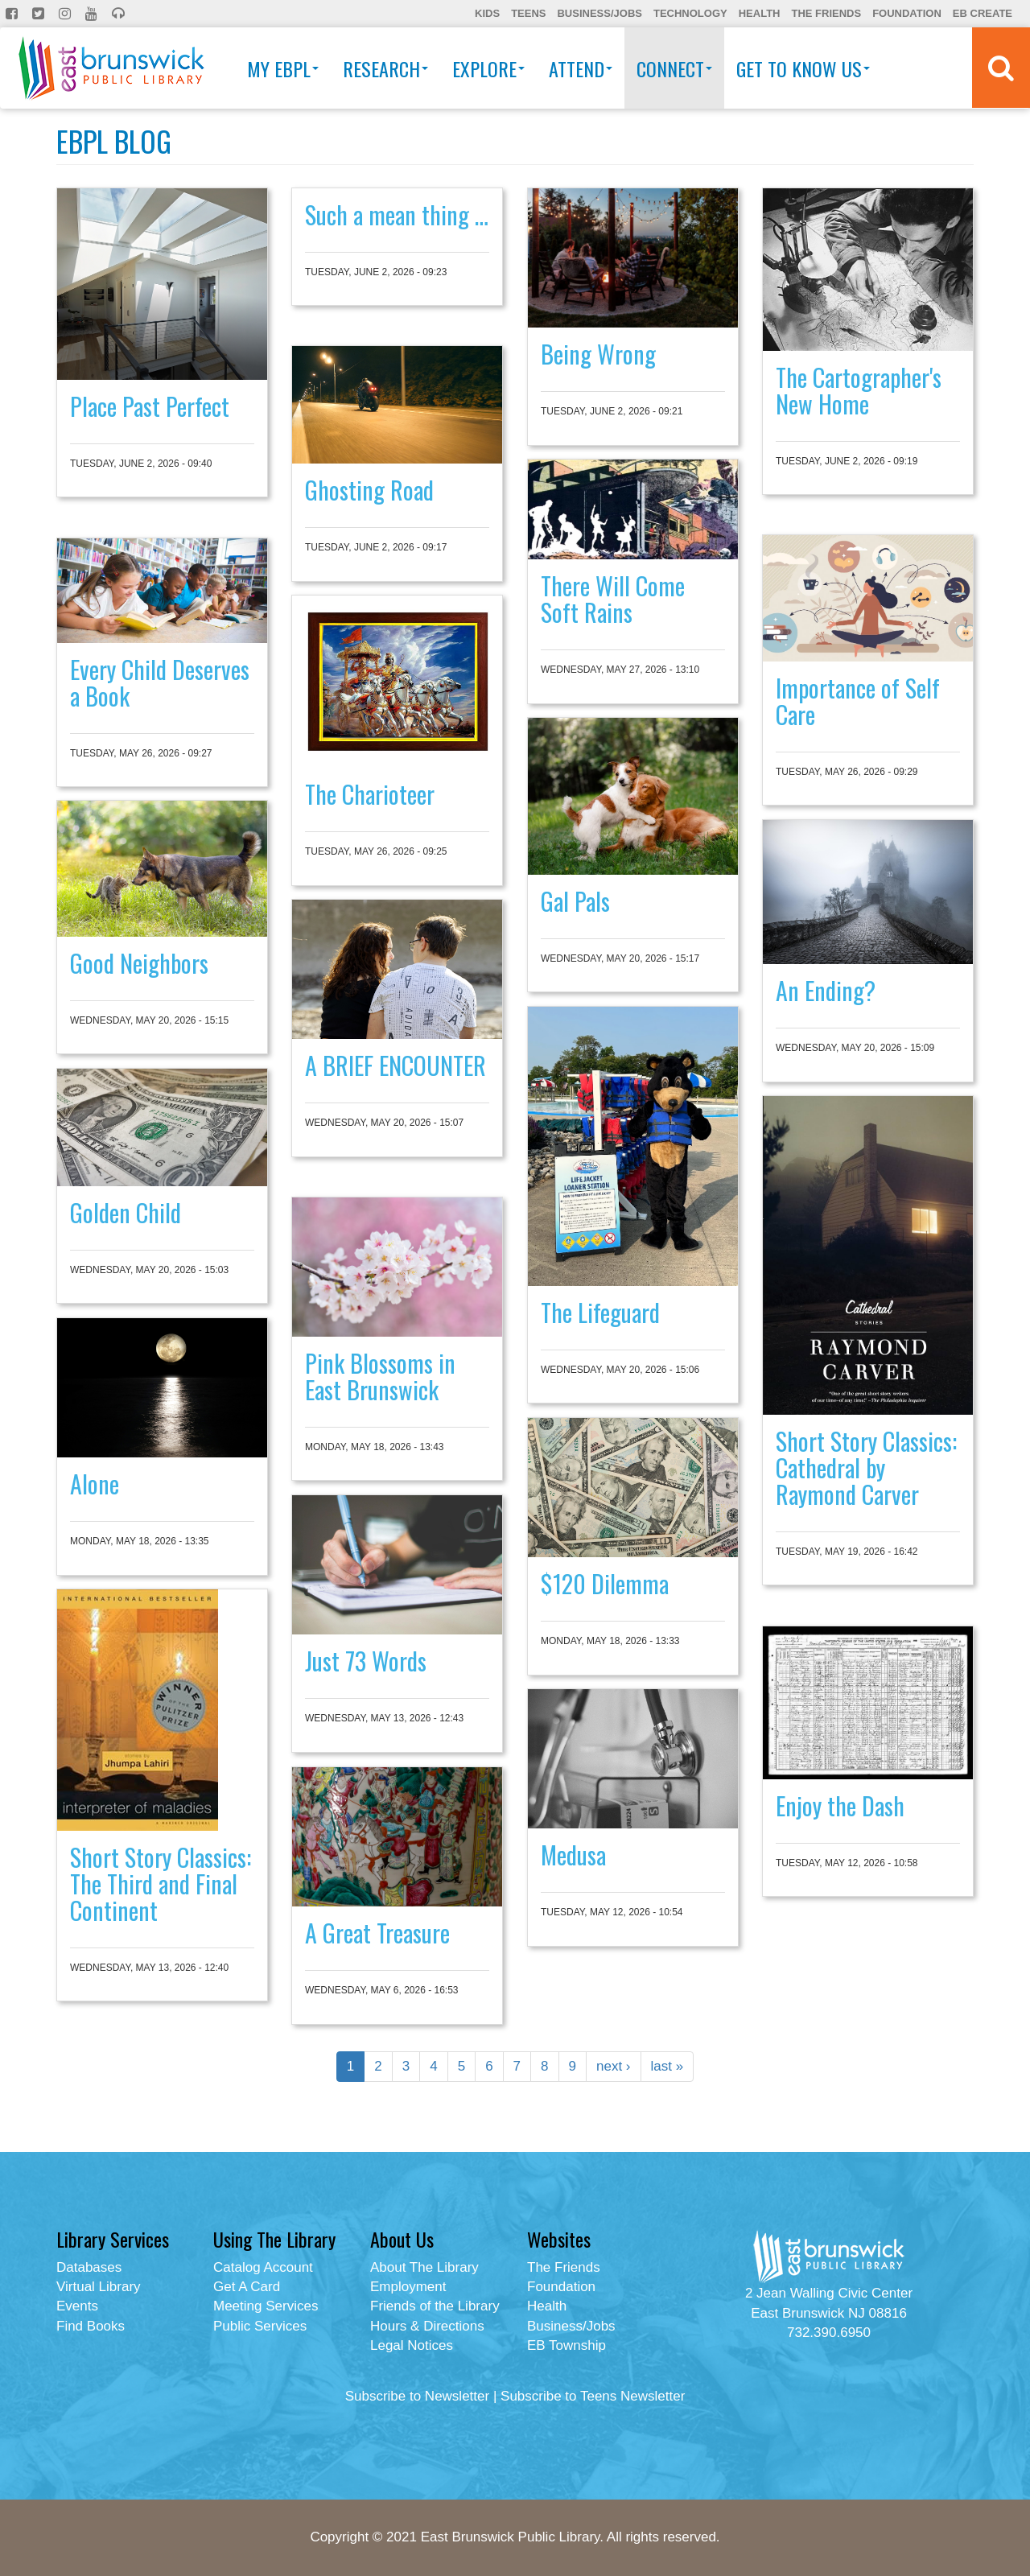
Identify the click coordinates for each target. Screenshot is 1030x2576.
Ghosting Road (369, 490)
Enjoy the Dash (840, 1805)
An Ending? (826, 990)
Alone (94, 1483)
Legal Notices (411, 2345)
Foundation (906, 13)
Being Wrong (598, 354)
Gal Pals (575, 901)
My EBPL (283, 68)
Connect (674, 68)
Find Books (90, 2326)
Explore (488, 68)
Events (77, 2306)
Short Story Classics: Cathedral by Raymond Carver (866, 1467)
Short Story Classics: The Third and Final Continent (160, 1883)
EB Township (566, 2345)
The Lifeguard (600, 1312)
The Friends (826, 13)
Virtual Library (98, 2286)
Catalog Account (263, 2267)
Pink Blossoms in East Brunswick (380, 1376)
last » (667, 2066)
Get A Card (246, 2286)
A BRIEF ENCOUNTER (395, 1065)
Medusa (573, 1854)
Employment (408, 2286)
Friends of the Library (435, 2306)
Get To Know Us (803, 68)
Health (760, 13)
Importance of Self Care (858, 701)
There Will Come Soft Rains (613, 598)
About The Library (424, 2267)
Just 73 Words (365, 1660)
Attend (580, 68)
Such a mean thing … (396, 214)
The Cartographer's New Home (858, 390)
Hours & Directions (427, 2326)
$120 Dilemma (605, 1583)
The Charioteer (370, 794)
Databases (89, 2267)
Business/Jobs (599, 13)
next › (613, 2066)
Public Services (260, 2326)
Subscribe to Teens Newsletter (593, 2396)
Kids (487, 13)
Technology (690, 13)
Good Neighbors (139, 963)
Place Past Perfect (149, 406)
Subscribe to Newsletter (417, 2396)
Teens (528, 13)
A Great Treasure (377, 1932)
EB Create (982, 13)
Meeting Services (265, 2306)
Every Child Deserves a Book (159, 682)
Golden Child (125, 1212)
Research (385, 68)
